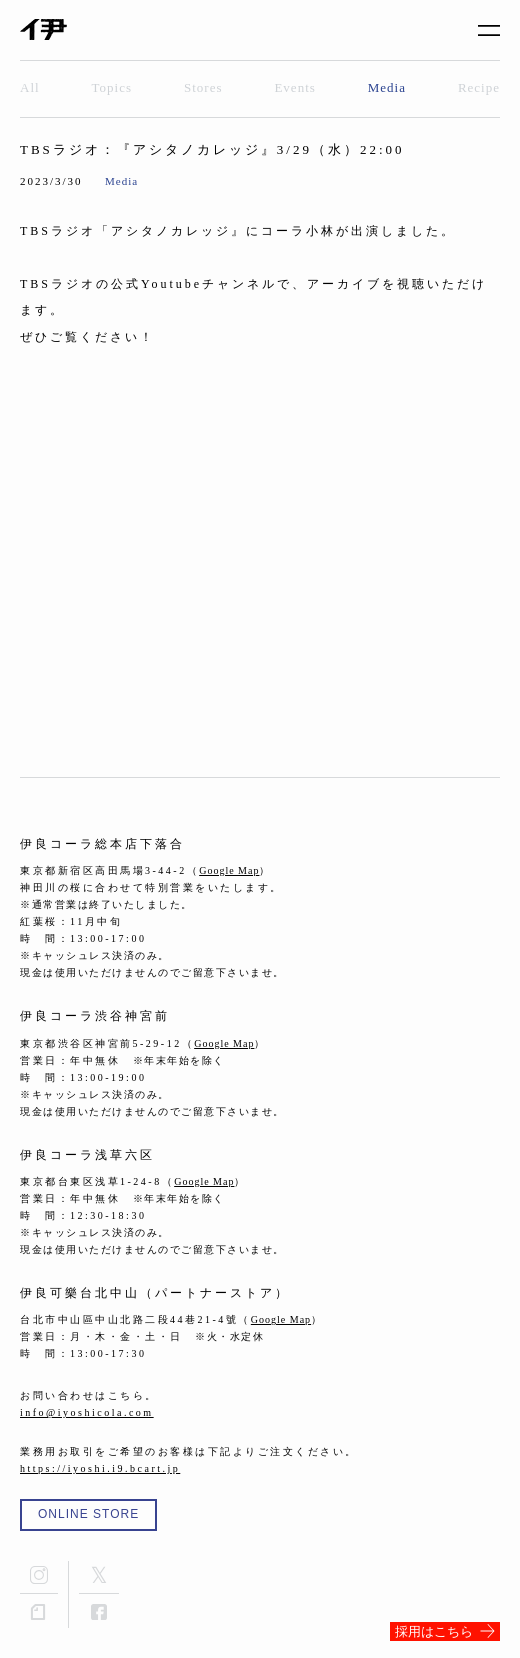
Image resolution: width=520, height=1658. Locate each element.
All (30, 87)
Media (387, 87)
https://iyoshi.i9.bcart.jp (100, 1468)
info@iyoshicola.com (87, 1412)
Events (294, 87)
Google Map (229, 870)
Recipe (479, 87)
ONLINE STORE (88, 1514)
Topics (112, 87)
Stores (203, 87)
